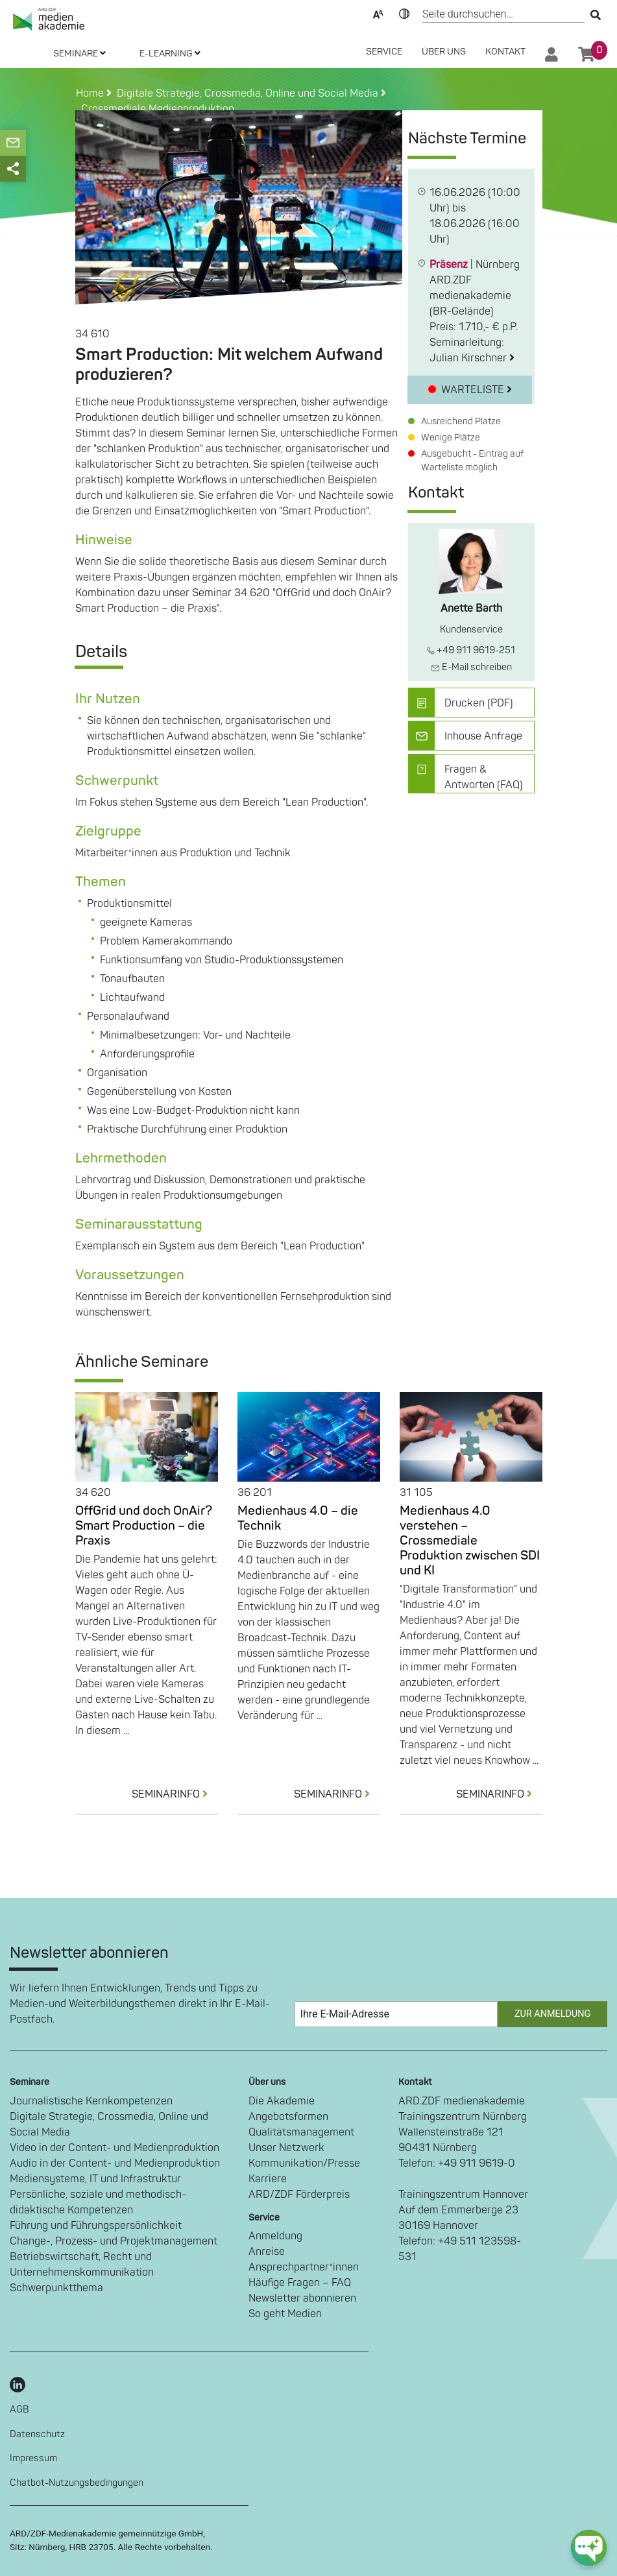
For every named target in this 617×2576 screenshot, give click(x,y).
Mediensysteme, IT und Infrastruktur (95, 2179)
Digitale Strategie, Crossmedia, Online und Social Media (109, 2124)
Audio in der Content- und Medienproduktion (115, 2163)
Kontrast (404, 13)
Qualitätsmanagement (301, 2132)
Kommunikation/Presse (304, 2163)
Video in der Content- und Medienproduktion (114, 2147)
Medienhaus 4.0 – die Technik (297, 1518)
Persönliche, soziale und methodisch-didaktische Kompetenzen (98, 2202)
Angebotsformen (288, 2116)
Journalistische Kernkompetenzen (91, 2101)
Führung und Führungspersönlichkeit (96, 2225)
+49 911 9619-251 (471, 650)
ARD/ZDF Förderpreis (299, 2194)
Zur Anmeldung (552, 2013)
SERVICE (384, 51)
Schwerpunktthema (56, 2287)
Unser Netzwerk (286, 2147)
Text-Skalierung (378, 13)
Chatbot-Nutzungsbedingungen (76, 2482)
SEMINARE (79, 53)
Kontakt (505, 51)
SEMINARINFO (175, 1794)
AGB (19, 2409)
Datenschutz (37, 2434)
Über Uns (444, 51)
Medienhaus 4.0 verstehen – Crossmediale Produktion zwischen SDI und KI (470, 1540)
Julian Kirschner (471, 358)
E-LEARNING (169, 53)
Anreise (266, 2251)
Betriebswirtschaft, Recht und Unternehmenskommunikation (82, 2264)
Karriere (267, 2179)
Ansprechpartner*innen (303, 2267)
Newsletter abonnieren (302, 2298)
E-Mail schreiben (471, 667)
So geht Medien (285, 2313)
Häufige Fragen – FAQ (299, 2282)
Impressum (33, 2458)
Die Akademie (281, 2101)
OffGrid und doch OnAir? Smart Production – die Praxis (143, 1525)
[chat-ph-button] (589, 2548)
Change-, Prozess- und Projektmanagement (113, 2241)
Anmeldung (275, 2236)
